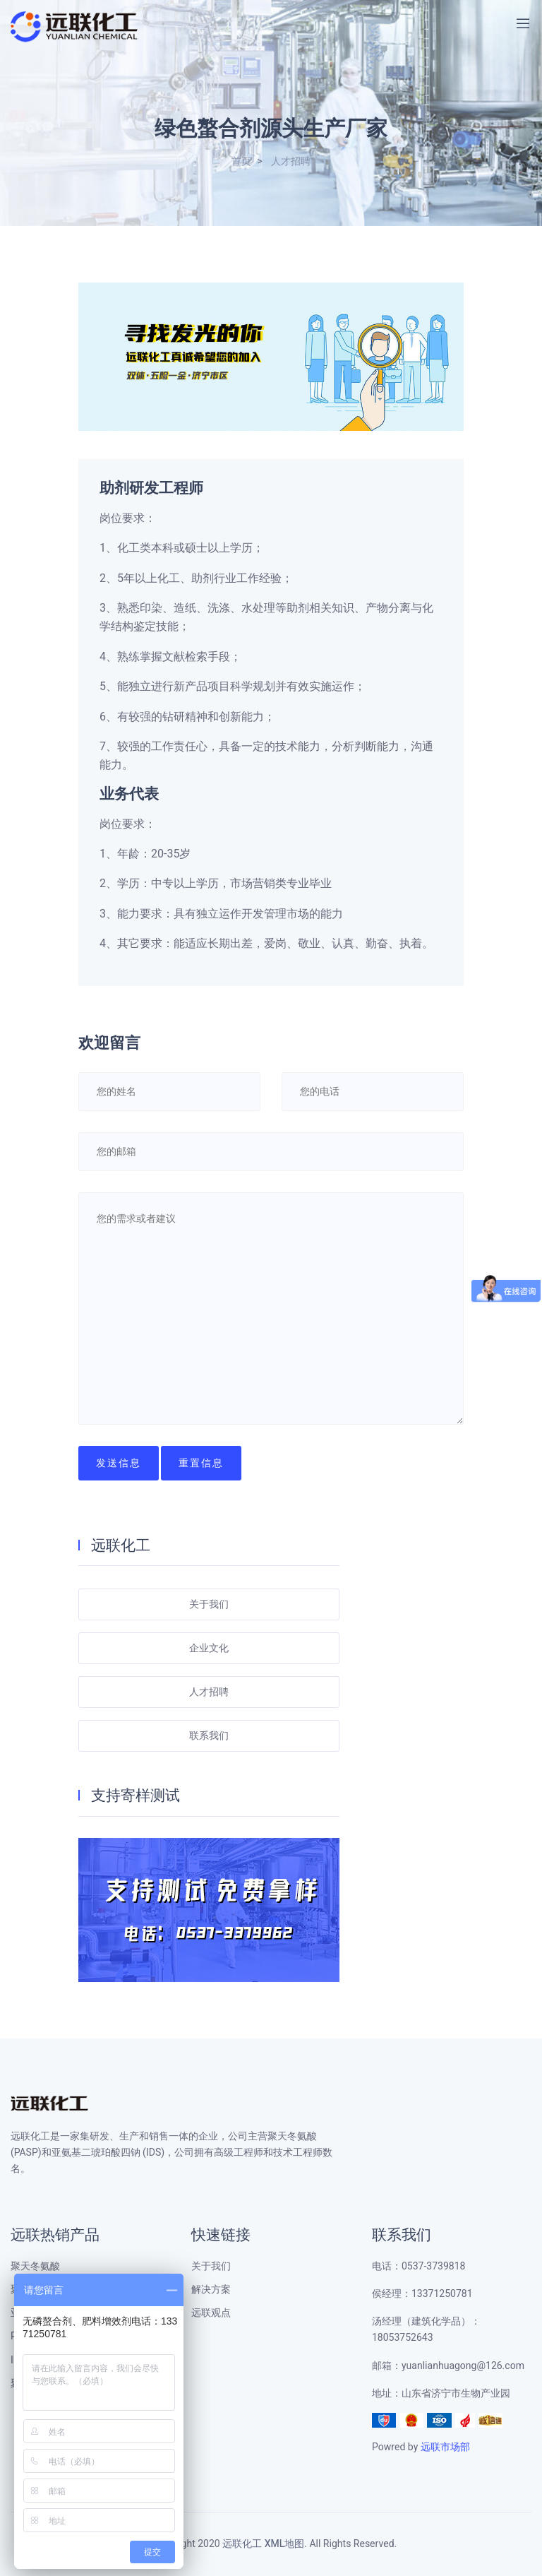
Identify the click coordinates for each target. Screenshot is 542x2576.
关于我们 (209, 1604)
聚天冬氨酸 (35, 2266)
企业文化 (209, 1648)
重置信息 (201, 1463)
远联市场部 (445, 2447)
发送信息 (118, 1463)
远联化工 (242, 2543)
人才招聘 (291, 161)
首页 (241, 161)
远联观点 (211, 2312)
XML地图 (285, 2543)
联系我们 (209, 1735)
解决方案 (211, 2289)
